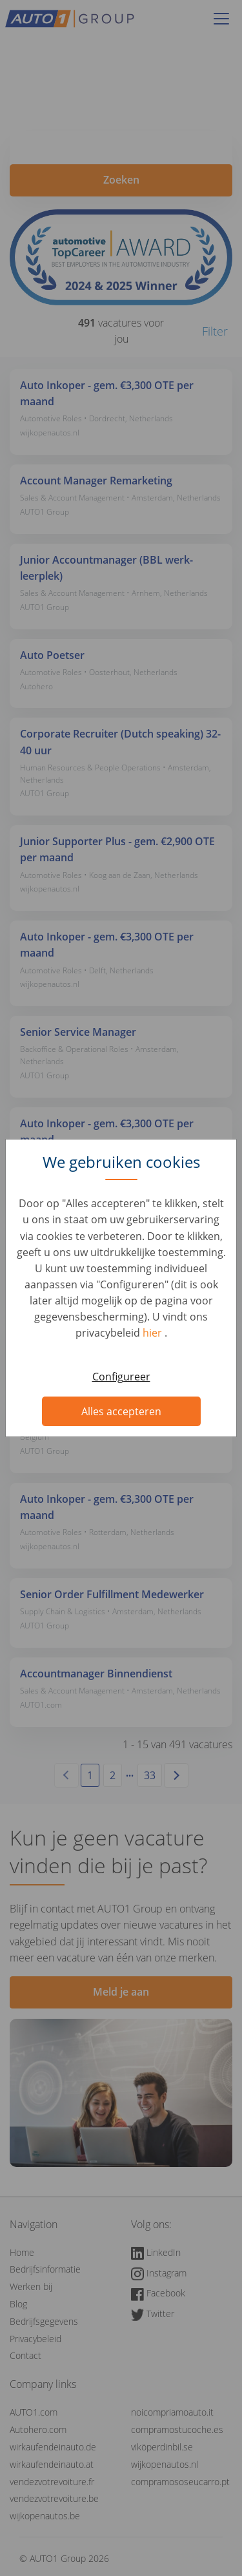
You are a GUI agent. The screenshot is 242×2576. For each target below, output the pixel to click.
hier (154, 1333)
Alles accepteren (121, 1411)
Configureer (121, 1376)
